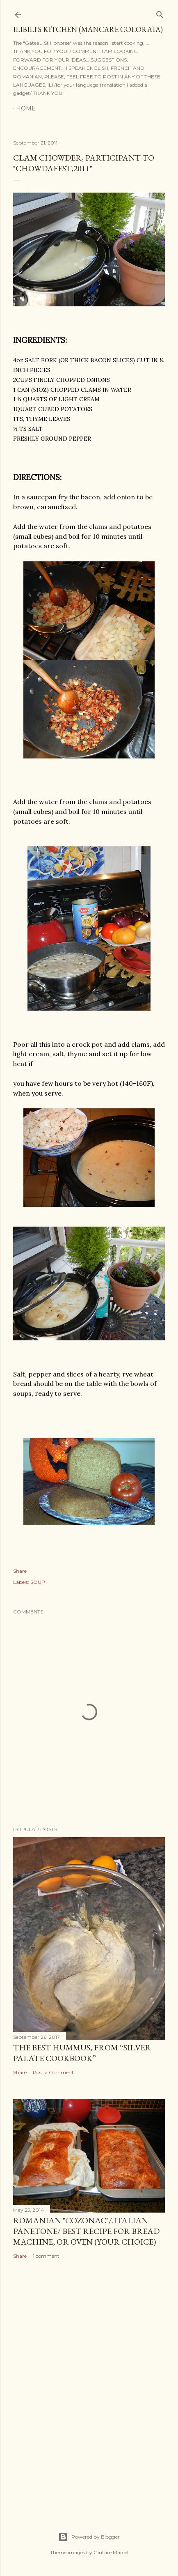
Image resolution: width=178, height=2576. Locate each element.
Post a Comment (53, 2072)
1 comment (46, 2256)
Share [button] (20, 1571)
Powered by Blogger (89, 2537)
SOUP (37, 1582)
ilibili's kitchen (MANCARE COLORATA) (88, 29)
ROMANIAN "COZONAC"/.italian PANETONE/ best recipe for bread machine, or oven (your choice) (86, 2231)
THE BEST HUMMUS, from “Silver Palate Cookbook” (82, 2053)
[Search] (160, 13)
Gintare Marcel (111, 2552)
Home (26, 108)
